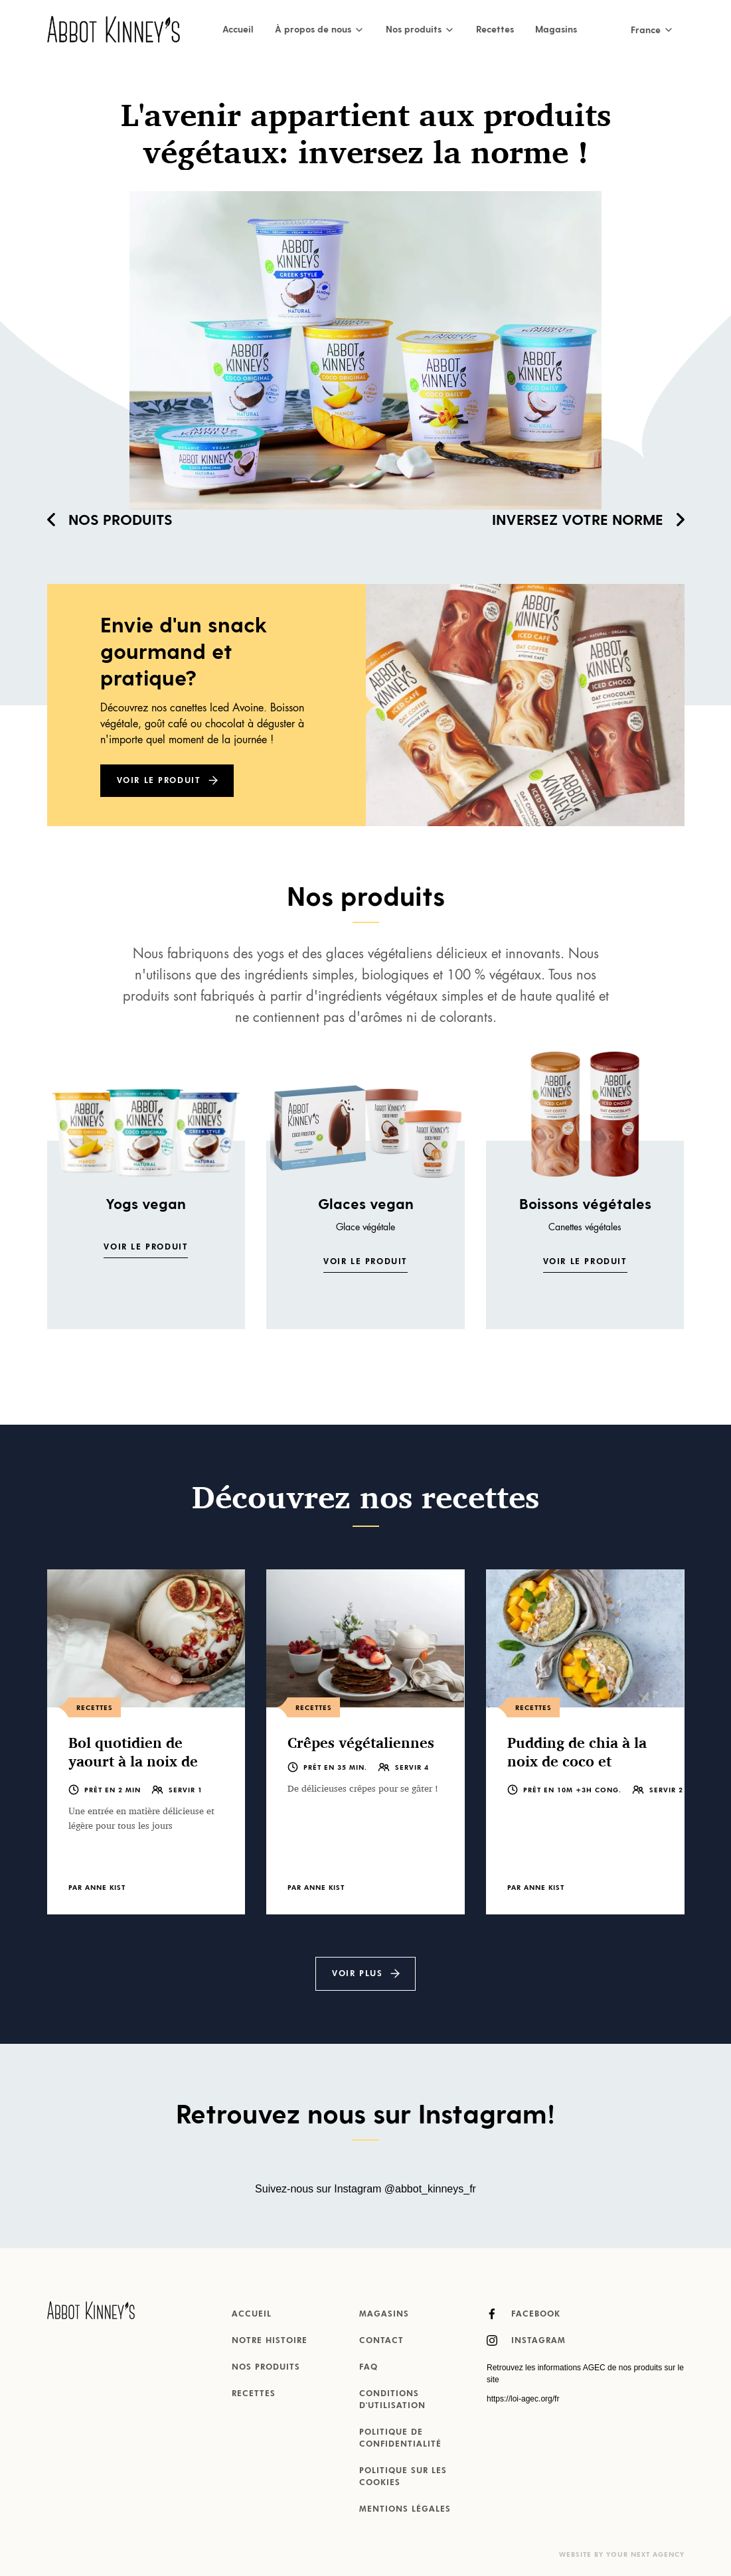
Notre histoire (269, 2341)
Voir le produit (159, 781)
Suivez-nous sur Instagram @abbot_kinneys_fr (365, 2188)
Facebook (523, 2314)
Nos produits (110, 519)
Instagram (526, 2340)
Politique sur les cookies (403, 2477)
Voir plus (357, 1974)
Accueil (238, 29)
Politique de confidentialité (400, 2439)
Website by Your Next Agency (622, 2554)
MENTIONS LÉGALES (405, 2510)
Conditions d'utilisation (392, 2400)
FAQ (368, 2368)
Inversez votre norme (588, 519)
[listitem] (146, 1741)
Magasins (556, 29)
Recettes (495, 29)
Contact (381, 2341)
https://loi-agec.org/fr (523, 2398)
